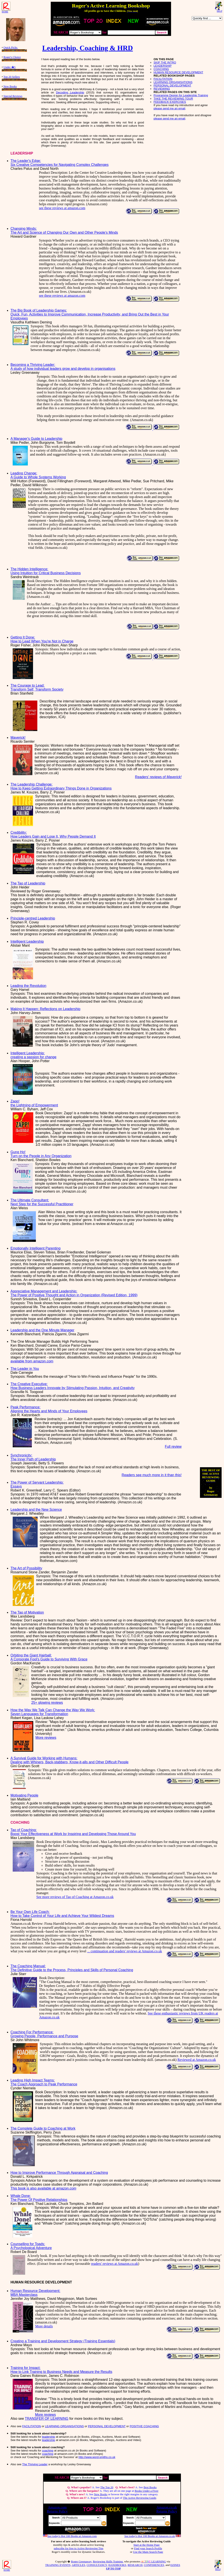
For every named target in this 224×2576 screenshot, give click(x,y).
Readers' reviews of (158, 777)
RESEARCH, (135, 2565)
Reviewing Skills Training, (108, 2561)
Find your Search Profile (148, 2548)
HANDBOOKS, (117, 2565)
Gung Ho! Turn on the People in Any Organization (41, 1154)
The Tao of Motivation (27, 1612)
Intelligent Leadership (27, 941)
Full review (173, 1446)
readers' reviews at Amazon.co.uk (114, 2263)
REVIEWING (162, 88)
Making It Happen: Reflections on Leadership (45, 1009)
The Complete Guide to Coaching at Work (42, 2128)
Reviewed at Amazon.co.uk (196, 2060)
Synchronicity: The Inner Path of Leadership (33, 1457)
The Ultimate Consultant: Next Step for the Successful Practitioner (41, 1202)
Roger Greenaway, (81, 2561)
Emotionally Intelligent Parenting (35, 1248)
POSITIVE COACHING (144, 2426)
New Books (14, 88)
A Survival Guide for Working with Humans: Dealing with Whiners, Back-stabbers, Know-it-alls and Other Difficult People (69, 1760)
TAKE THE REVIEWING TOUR (173, 98)
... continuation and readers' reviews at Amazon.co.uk (124, 1951)
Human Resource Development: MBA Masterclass (35, 2293)
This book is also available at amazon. (43, 2188)
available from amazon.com (31, 1361)
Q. (68, 2487)
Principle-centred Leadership (32, 918)
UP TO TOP (113, 2568)
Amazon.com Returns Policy (57, 2509)
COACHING (161, 69)
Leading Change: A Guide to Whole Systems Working (38, 475)
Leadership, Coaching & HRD (87, 48)
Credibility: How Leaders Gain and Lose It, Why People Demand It (53, 834)
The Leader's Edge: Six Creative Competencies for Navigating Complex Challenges (59, 163)
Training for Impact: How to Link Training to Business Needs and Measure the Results (61, 2370)
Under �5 (14, 68)
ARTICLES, (79, 2565)
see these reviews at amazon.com (62, 208)
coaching (47, 2450)
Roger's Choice (14, 58)
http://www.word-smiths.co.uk (97, 2457)
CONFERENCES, (154, 2565)
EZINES (175, 2565)
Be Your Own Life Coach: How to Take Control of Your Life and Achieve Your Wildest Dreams (62, 1914)
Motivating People (24, 1795)
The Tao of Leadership (27, 883)
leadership (48, 2436)
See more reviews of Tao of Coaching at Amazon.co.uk (75, 1897)
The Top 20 (106, 2487)
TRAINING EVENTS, (58, 2565)
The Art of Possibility (26, 1568)
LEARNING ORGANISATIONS (173, 82)
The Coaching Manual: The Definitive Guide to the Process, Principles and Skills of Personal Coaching (71, 1968)
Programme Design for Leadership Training (181, 95)
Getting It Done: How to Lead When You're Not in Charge (42, 639)
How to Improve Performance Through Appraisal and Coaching (59, 2172)
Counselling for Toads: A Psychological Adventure (31, 2246)
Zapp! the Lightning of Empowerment (34, 1103)
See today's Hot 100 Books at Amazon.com (72, 2536)
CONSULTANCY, (97, 2565)
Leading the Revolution (28, 986)
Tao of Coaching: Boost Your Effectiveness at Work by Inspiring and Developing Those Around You (73, 1832)
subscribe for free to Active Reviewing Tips (78, 2548)
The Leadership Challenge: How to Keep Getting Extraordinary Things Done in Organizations (61, 786)
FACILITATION (163, 79)
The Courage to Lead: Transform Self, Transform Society (36, 687)
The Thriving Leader (34, 2464)
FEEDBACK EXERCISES (170, 102)
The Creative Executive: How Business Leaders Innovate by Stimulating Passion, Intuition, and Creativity (72, 1386)
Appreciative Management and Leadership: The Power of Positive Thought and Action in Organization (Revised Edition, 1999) (73, 1293)
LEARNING (153, 2561)
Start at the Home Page (146, 2544)
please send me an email (169, 108)
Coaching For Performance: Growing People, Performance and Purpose (44, 2034)
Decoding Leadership (70, 92)
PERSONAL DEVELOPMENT (172, 85)
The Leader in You (24, 1368)
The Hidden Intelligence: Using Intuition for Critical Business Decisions (45, 571)
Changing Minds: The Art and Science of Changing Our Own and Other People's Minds (64, 230)
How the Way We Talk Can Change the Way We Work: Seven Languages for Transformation (52, 1712)
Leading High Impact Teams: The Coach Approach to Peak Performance (43, 2082)
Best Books (150, 2487)
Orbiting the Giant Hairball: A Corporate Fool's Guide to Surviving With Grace (49, 1657)
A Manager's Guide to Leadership (36, 438)
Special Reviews (14, 97)
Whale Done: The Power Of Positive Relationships (38, 2198)
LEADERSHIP (163, 65)
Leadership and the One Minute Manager (42, 1330)
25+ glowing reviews (47, 1702)
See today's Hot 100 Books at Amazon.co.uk (149, 2536)
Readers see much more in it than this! (152, 1475)
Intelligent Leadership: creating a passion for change (33, 1055)
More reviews (45, 1737)
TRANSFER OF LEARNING (46, 2418)
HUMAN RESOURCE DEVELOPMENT (178, 72)
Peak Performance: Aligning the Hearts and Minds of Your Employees (48, 1409)
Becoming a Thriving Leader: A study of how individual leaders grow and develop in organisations (62, 366)
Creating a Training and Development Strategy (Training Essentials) (62, 2341)
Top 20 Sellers (14, 78)
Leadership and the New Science (36, 1509)
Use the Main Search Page (148, 2551)
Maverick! (17, 737)
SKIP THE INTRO (165, 62)
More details (44, 2326)
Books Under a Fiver (147, 2490)
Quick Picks (14, 49)
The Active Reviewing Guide (139, 2497)
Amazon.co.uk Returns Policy (166, 2509)
